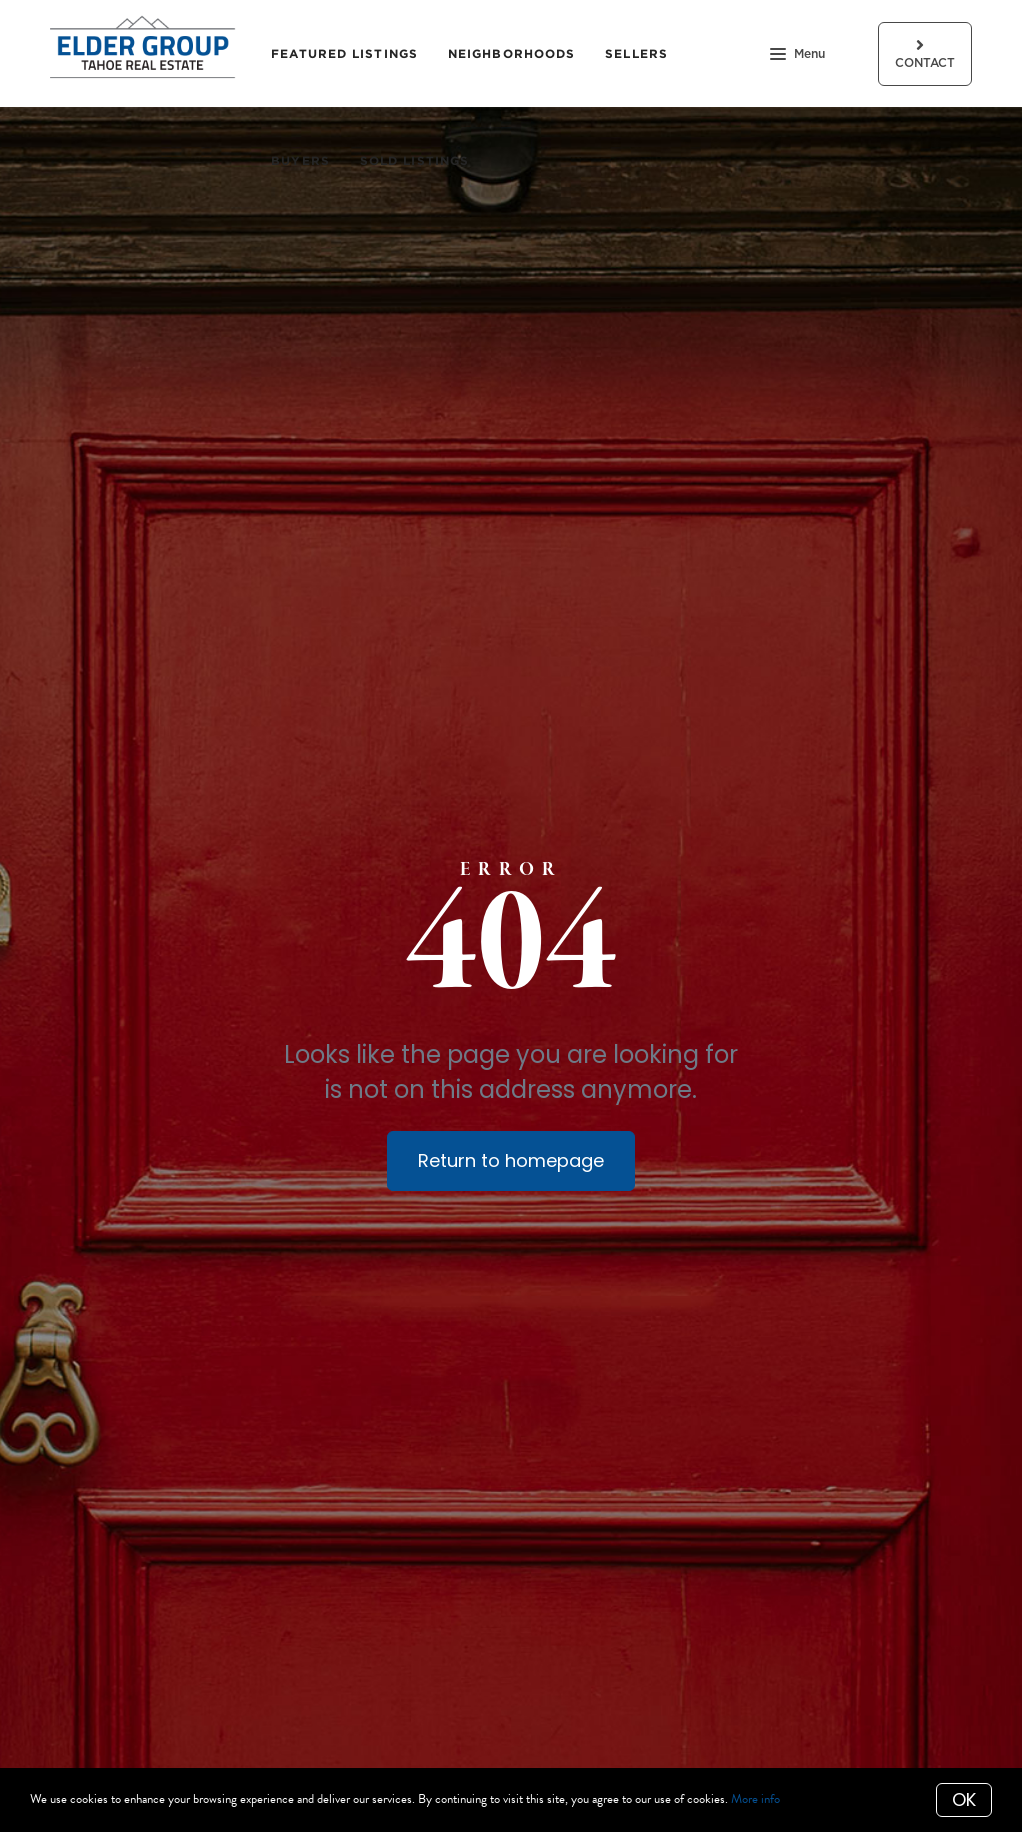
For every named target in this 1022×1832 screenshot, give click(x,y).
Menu (797, 56)
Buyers (300, 160)
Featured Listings (344, 53)
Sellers (636, 53)
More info (755, 1799)
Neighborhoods (511, 53)
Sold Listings (414, 160)
